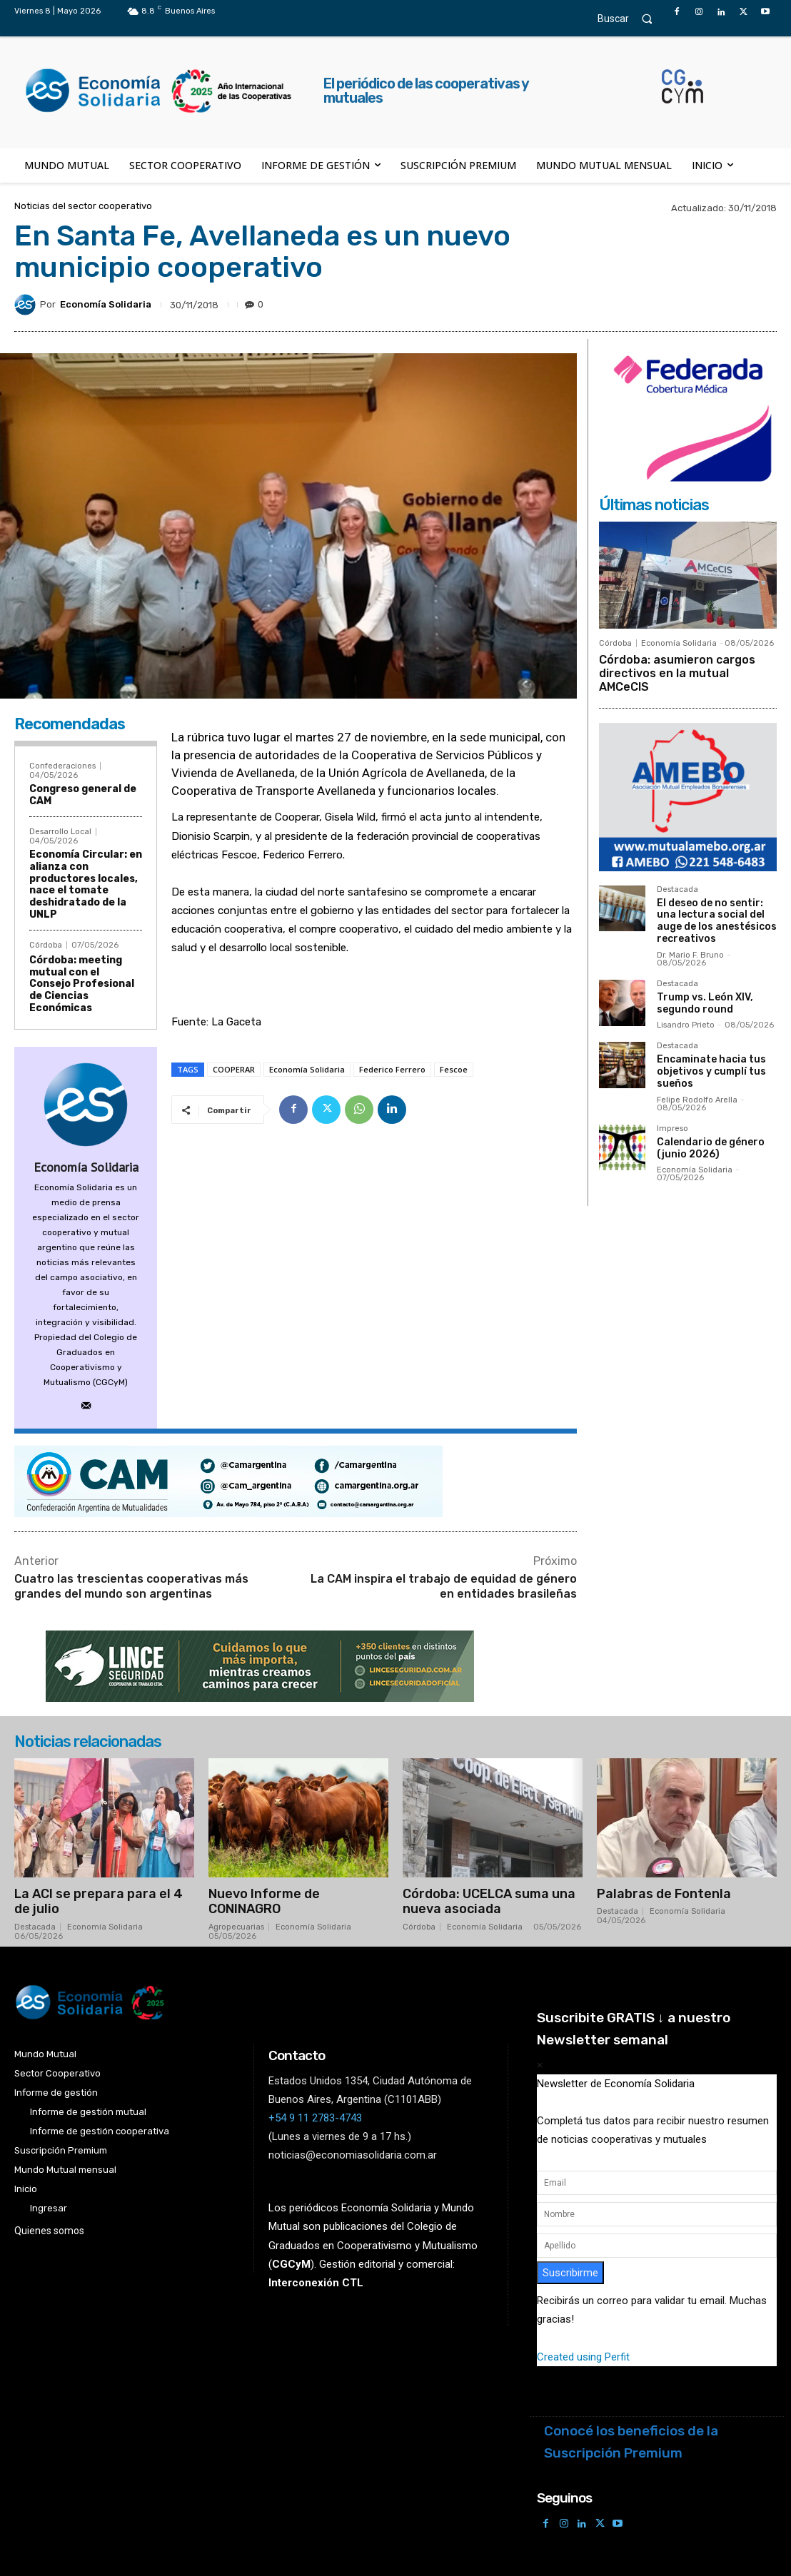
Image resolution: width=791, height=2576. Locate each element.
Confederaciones (62, 766)
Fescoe (454, 1069)
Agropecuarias (236, 1927)
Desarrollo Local (60, 832)
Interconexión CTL (315, 2282)
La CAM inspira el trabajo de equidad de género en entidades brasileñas (444, 1586)
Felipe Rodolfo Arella (697, 1100)
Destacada (677, 890)
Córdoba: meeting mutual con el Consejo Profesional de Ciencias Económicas (81, 984)
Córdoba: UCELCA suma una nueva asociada (489, 1901)
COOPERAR (234, 1069)
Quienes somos (49, 2230)
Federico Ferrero (392, 1069)
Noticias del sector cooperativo (83, 206)
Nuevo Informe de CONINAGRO (264, 1901)
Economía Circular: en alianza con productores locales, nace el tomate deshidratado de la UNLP (85, 884)
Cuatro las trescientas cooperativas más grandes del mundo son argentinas (131, 1586)
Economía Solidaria (105, 304)
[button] (631, 18)
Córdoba (45, 945)
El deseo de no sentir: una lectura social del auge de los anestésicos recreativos (717, 921)
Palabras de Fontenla (664, 1894)
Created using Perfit (583, 2357)
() (291, 2264)
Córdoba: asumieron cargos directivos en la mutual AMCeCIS (677, 673)
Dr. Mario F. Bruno (690, 955)
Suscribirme (570, 2272)
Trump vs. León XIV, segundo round (705, 1003)
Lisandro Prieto (686, 1025)
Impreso (672, 1129)
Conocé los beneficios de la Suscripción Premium (631, 2442)
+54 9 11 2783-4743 (315, 2117)
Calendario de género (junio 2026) (711, 1148)
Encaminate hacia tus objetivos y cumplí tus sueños (711, 1071)
